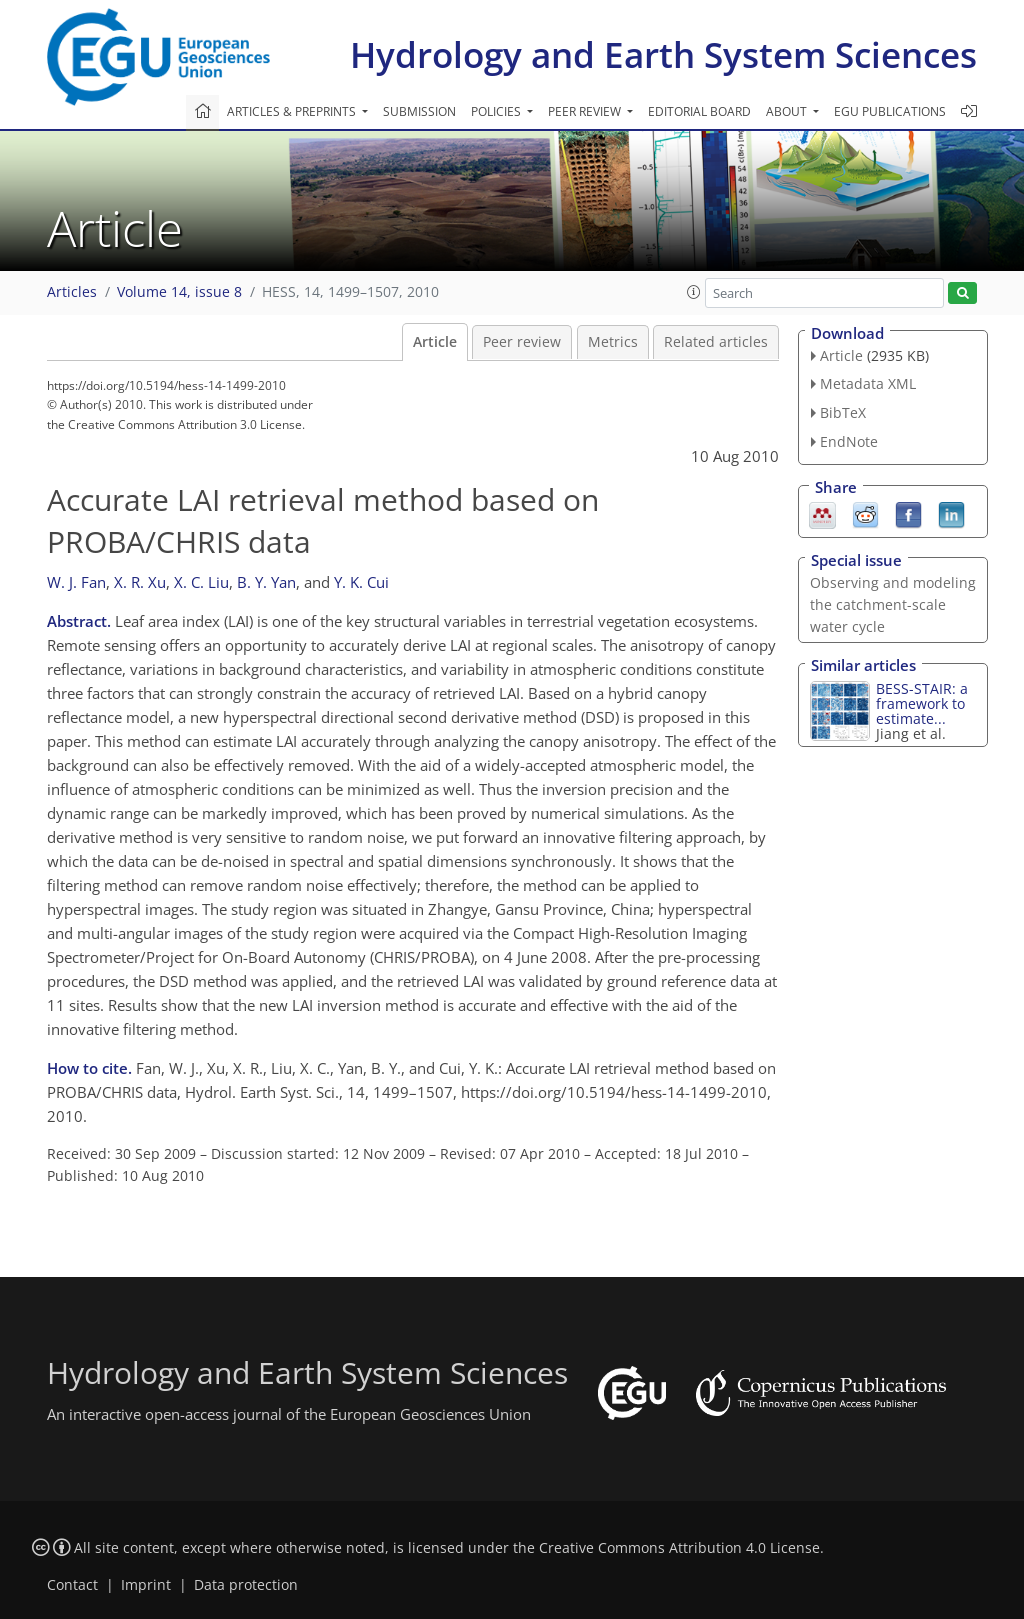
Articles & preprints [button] (293, 111)
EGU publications (890, 111)
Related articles (716, 342)
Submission (419, 111)
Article (435, 342)
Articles (72, 292)
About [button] (788, 111)
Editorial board (699, 111)
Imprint (146, 1585)
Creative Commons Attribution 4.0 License (679, 1548)
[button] (694, 292)
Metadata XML (868, 383)
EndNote (849, 441)
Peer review (522, 342)
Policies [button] (497, 111)
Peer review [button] (586, 111)
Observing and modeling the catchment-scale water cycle (893, 604)
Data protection (246, 1585)
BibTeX (843, 412)
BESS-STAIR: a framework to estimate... (922, 703)
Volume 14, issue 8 (179, 292)
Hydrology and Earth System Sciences (663, 54)
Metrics (613, 342)
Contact (72, 1585)
